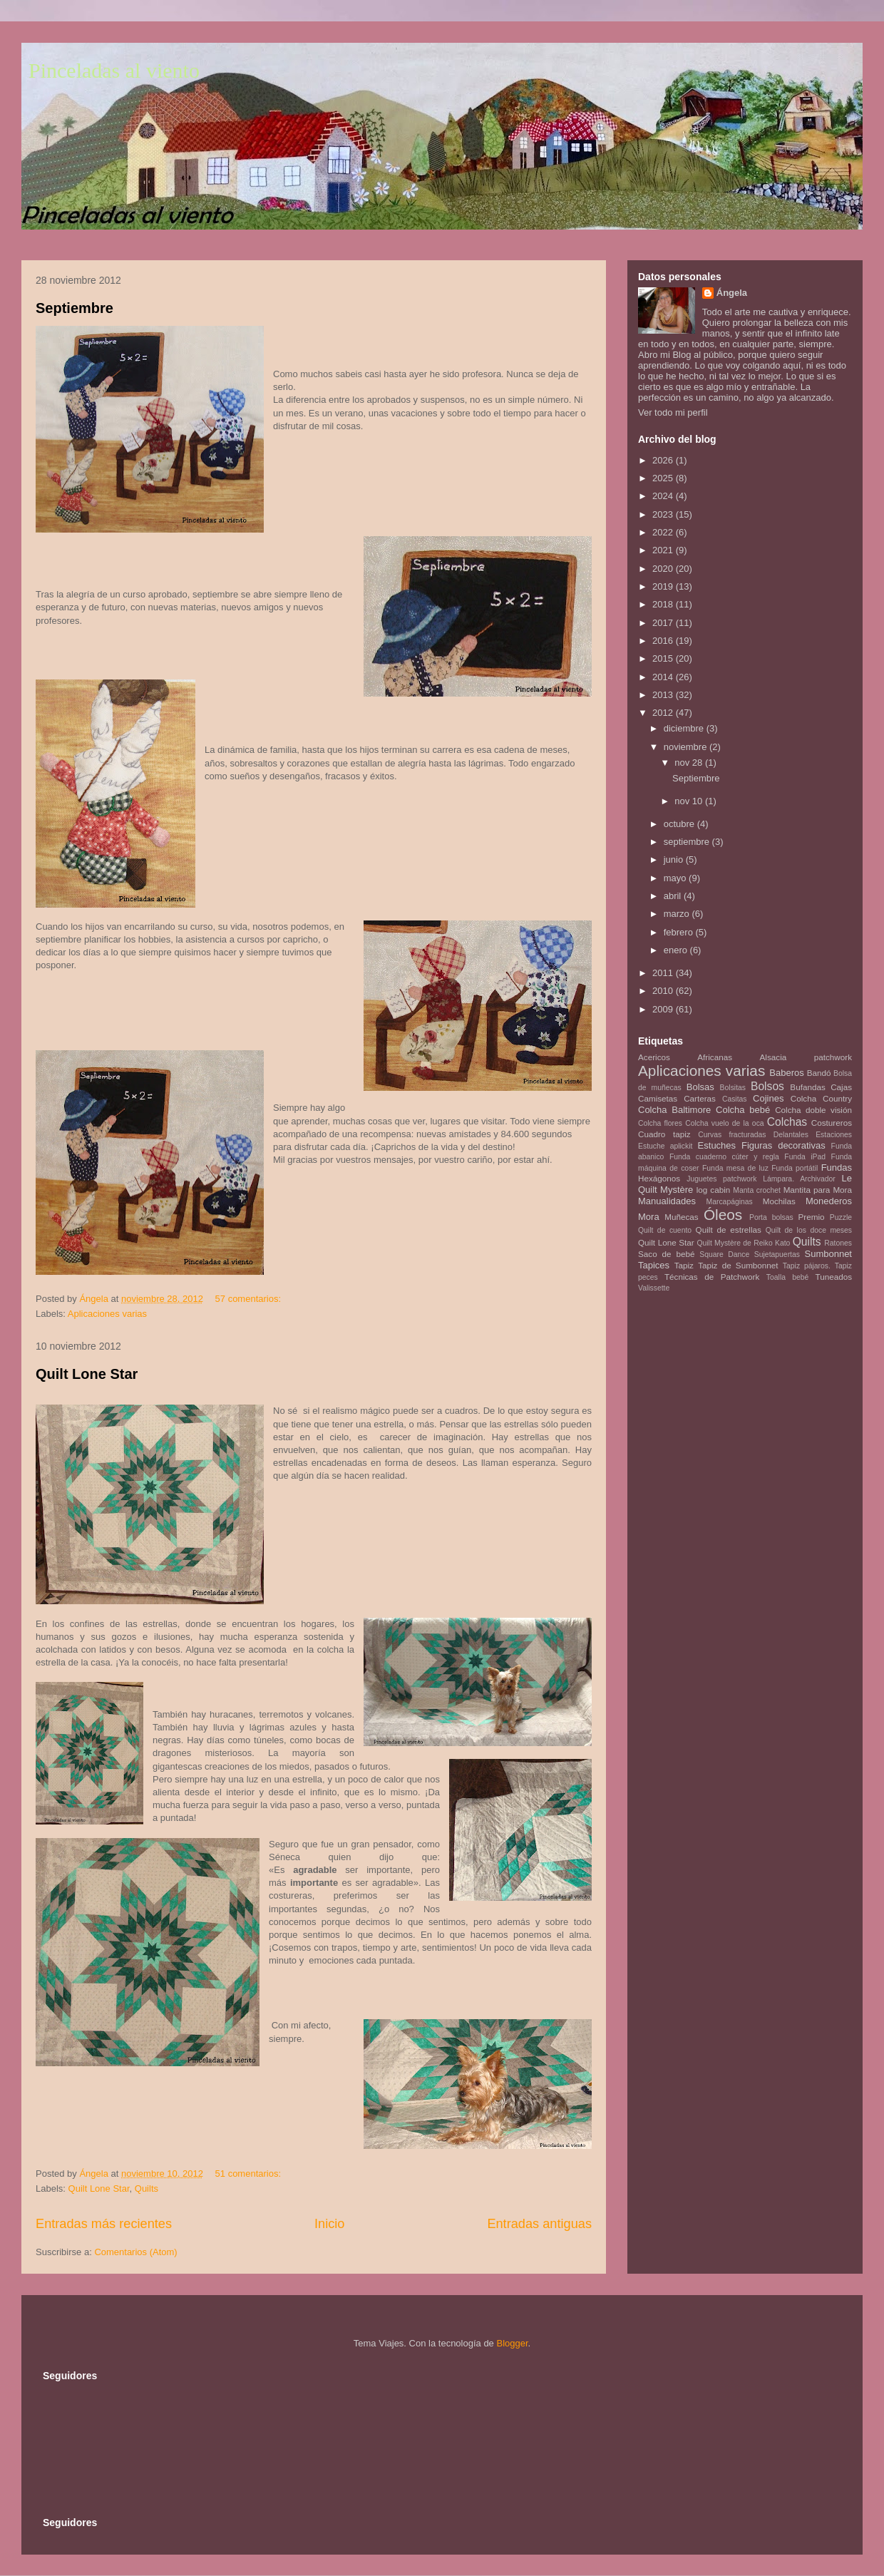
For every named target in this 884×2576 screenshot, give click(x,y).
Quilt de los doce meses (809, 1230)
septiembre (688, 841)
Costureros (831, 1122)
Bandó (819, 1072)
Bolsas (700, 1087)
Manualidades (667, 1201)
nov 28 (689, 762)
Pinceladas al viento (114, 70)
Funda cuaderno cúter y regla (724, 1157)
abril (674, 896)
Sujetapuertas (777, 1254)
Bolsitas (733, 1088)
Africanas (714, 1057)
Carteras (700, 1098)
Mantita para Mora (817, 1189)
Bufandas (807, 1087)
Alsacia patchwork (806, 1057)
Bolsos (767, 1086)
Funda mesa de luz (735, 1168)
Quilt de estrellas (728, 1229)
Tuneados (833, 1276)
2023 (664, 514)
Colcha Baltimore (674, 1109)
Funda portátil (794, 1168)
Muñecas (681, 1216)
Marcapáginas (729, 1202)
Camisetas (657, 1098)
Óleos (723, 1214)
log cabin (714, 1189)
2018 (664, 604)
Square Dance (724, 1254)
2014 (664, 677)
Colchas (787, 1122)
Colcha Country (821, 1098)
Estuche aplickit (665, 1146)
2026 (664, 460)
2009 (664, 1009)
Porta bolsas (771, 1217)
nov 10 (689, 801)
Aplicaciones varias (107, 1313)
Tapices (653, 1265)
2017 (664, 622)
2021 (664, 550)
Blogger (512, 2343)
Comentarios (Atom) (135, 2252)
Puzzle (841, 1217)
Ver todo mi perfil (673, 412)
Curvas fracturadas (732, 1135)
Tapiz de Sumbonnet (738, 1265)
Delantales (791, 1135)
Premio (811, 1216)
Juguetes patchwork (721, 1179)
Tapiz (684, 1265)
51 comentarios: (249, 2173)
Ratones (838, 1243)
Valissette (653, 1288)
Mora (648, 1216)
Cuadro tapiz (664, 1134)
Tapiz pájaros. (807, 1266)
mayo (676, 878)
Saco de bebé (666, 1253)
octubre (680, 824)
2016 (664, 640)
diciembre (685, 728)
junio (675, 859)
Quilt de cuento (665, 1230)
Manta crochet (757, 1190)
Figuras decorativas (783, 1145)
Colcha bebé (743, 1109)
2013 (664, 694)
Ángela (731, 292)
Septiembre (74, 308)
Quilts (146, 2188)
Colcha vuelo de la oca (724, 1123)
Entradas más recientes (104, 2224)
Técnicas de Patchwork (711, 1276)
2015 (664, 658)
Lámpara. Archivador (799, 1179)
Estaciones (834, 1135)
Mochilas (779, 1201)
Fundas (836, 1167)
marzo (678, 913)
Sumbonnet (828, 1253)
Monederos (829, 1201)
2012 (664, 712)
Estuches (717, 1145)
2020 (664, 568)
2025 (664, 478)
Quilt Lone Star (87, 1374)
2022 (664, 532)
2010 (664, 990)
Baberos (786, 1072)
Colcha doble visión (813, 1109)
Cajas (841, 1087)
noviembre (686, 747)
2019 (664, 586)
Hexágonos (659, 1178)
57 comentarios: (249, 1298)
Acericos (654, 1057)
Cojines (768, 1098)
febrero (680, 932)
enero (677, 950)
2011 (664, 973)
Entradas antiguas (539, 2224)
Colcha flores (660, 1123)
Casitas (734, 1099)
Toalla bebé (787, 1277)
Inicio (329, 2224)
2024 (664, 496)
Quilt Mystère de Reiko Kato (743, 1243)
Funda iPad (805, 1157)
